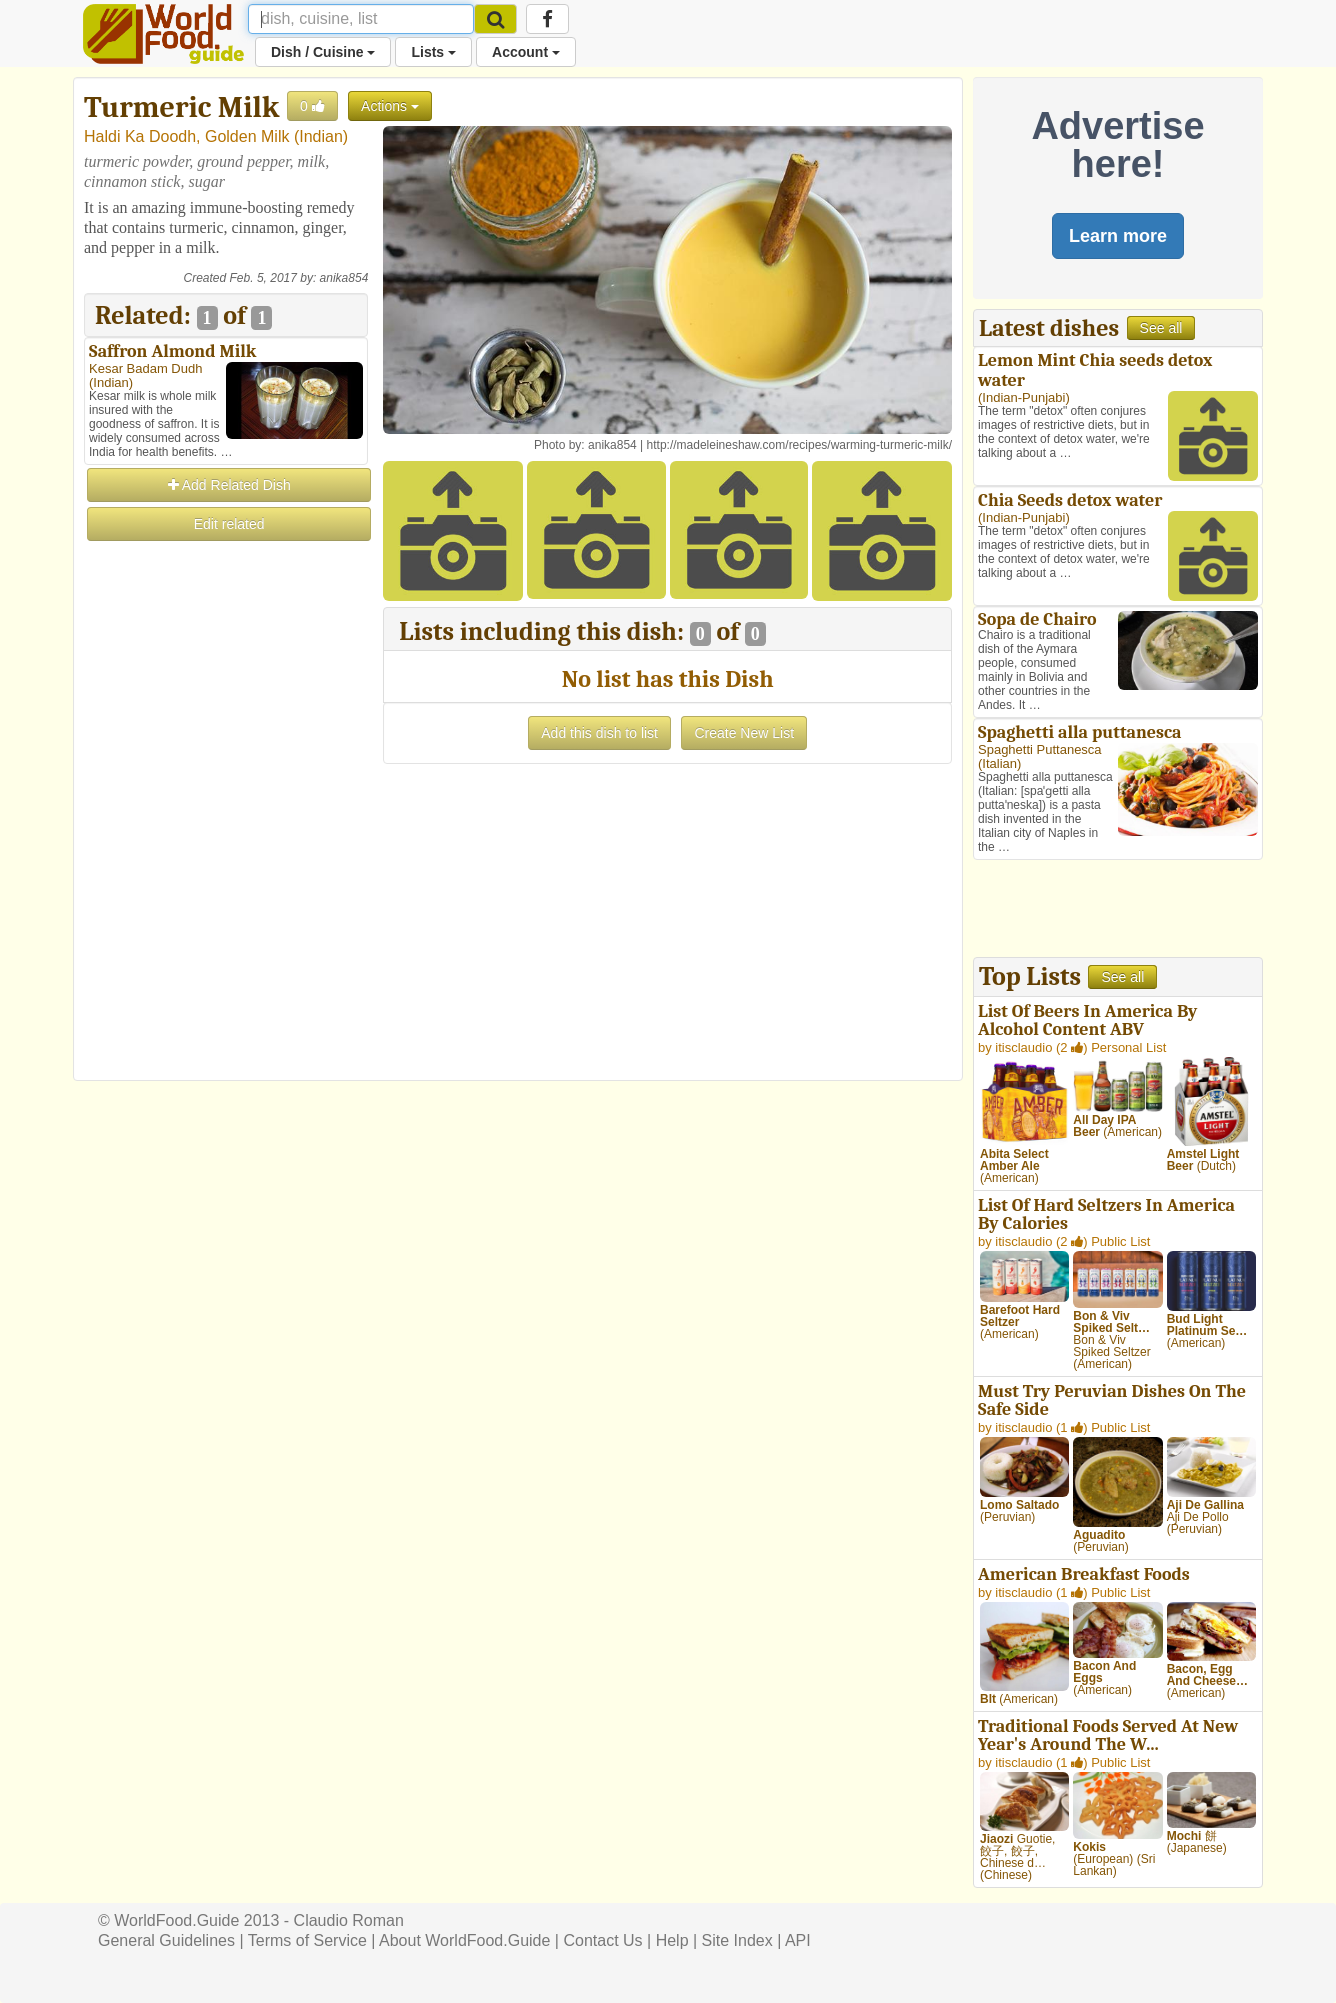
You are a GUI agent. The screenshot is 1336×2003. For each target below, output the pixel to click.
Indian (321, 136)
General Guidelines (166, 1940)
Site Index (737, 1940)
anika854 (344, 278)
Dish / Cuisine (323, 52)
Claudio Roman (349, 1920)
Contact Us (602, 1940)
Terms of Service (307, 1940)
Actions (390, 106)
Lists (433, 52)
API (798, 1940)
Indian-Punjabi (1023, 397)
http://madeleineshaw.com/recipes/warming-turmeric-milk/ (799, 445)
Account (526, 52)
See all (1161, 328)
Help (672, 1940)
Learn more (1118, 236)
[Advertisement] (226, 844)
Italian (999, 763)
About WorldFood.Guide (464, 1940)
